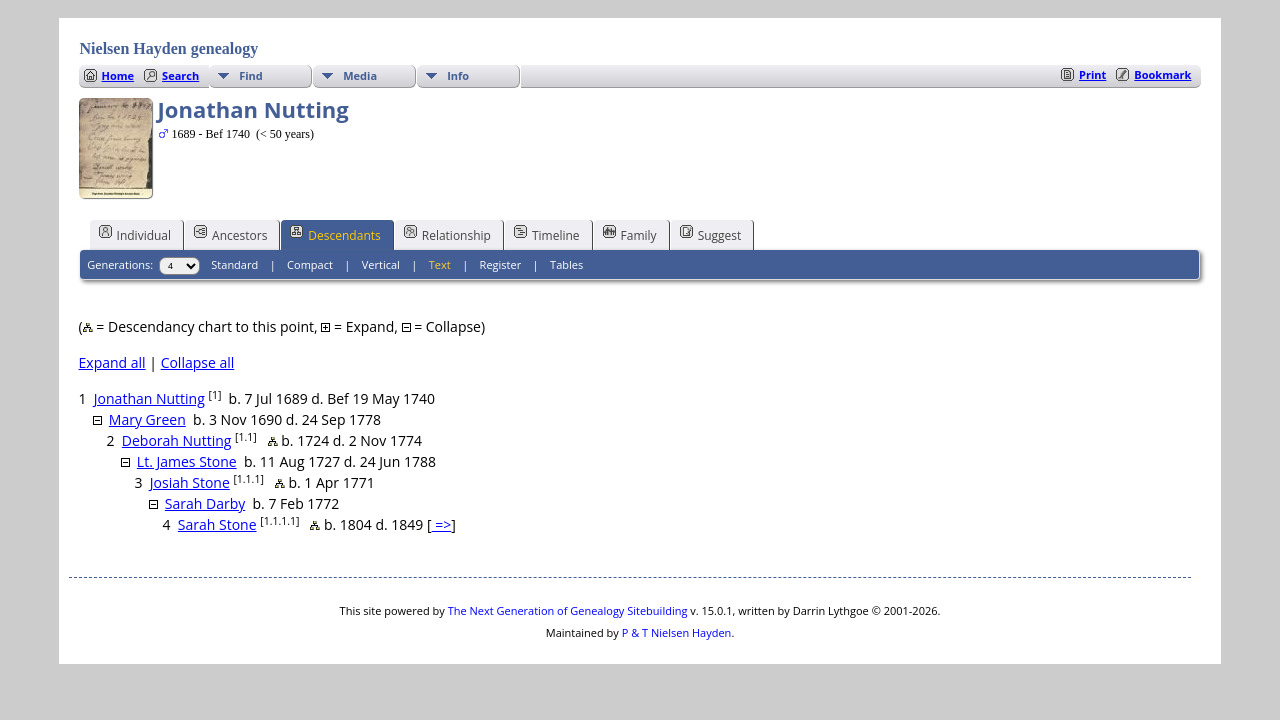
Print (1092, 74)
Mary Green (147, 419)
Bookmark (1162, 74)
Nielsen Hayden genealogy (169, 48)
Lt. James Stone (187, 461)
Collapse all (198, 362)
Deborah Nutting (177, 440)
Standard (234, 264)
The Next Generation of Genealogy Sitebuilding (568, 610)
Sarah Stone (217, 524)
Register (501, 264)
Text (440, 264)
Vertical (381, 264)
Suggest (711, 234)
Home (118, 75)
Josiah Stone (190, 482)
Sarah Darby (205, 503)
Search (180, 75)
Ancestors (230, 234)
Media (360, 75)
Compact (310, 264)
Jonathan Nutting (149, 398)
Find (251, 75)
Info (458, 75)
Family (630, 234)
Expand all (112, 362)
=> (442, 524)
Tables (566, 264)
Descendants (335, 234)
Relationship (447, 234)
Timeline (547, 234)
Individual (135, 234)
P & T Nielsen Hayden (677, 632)
